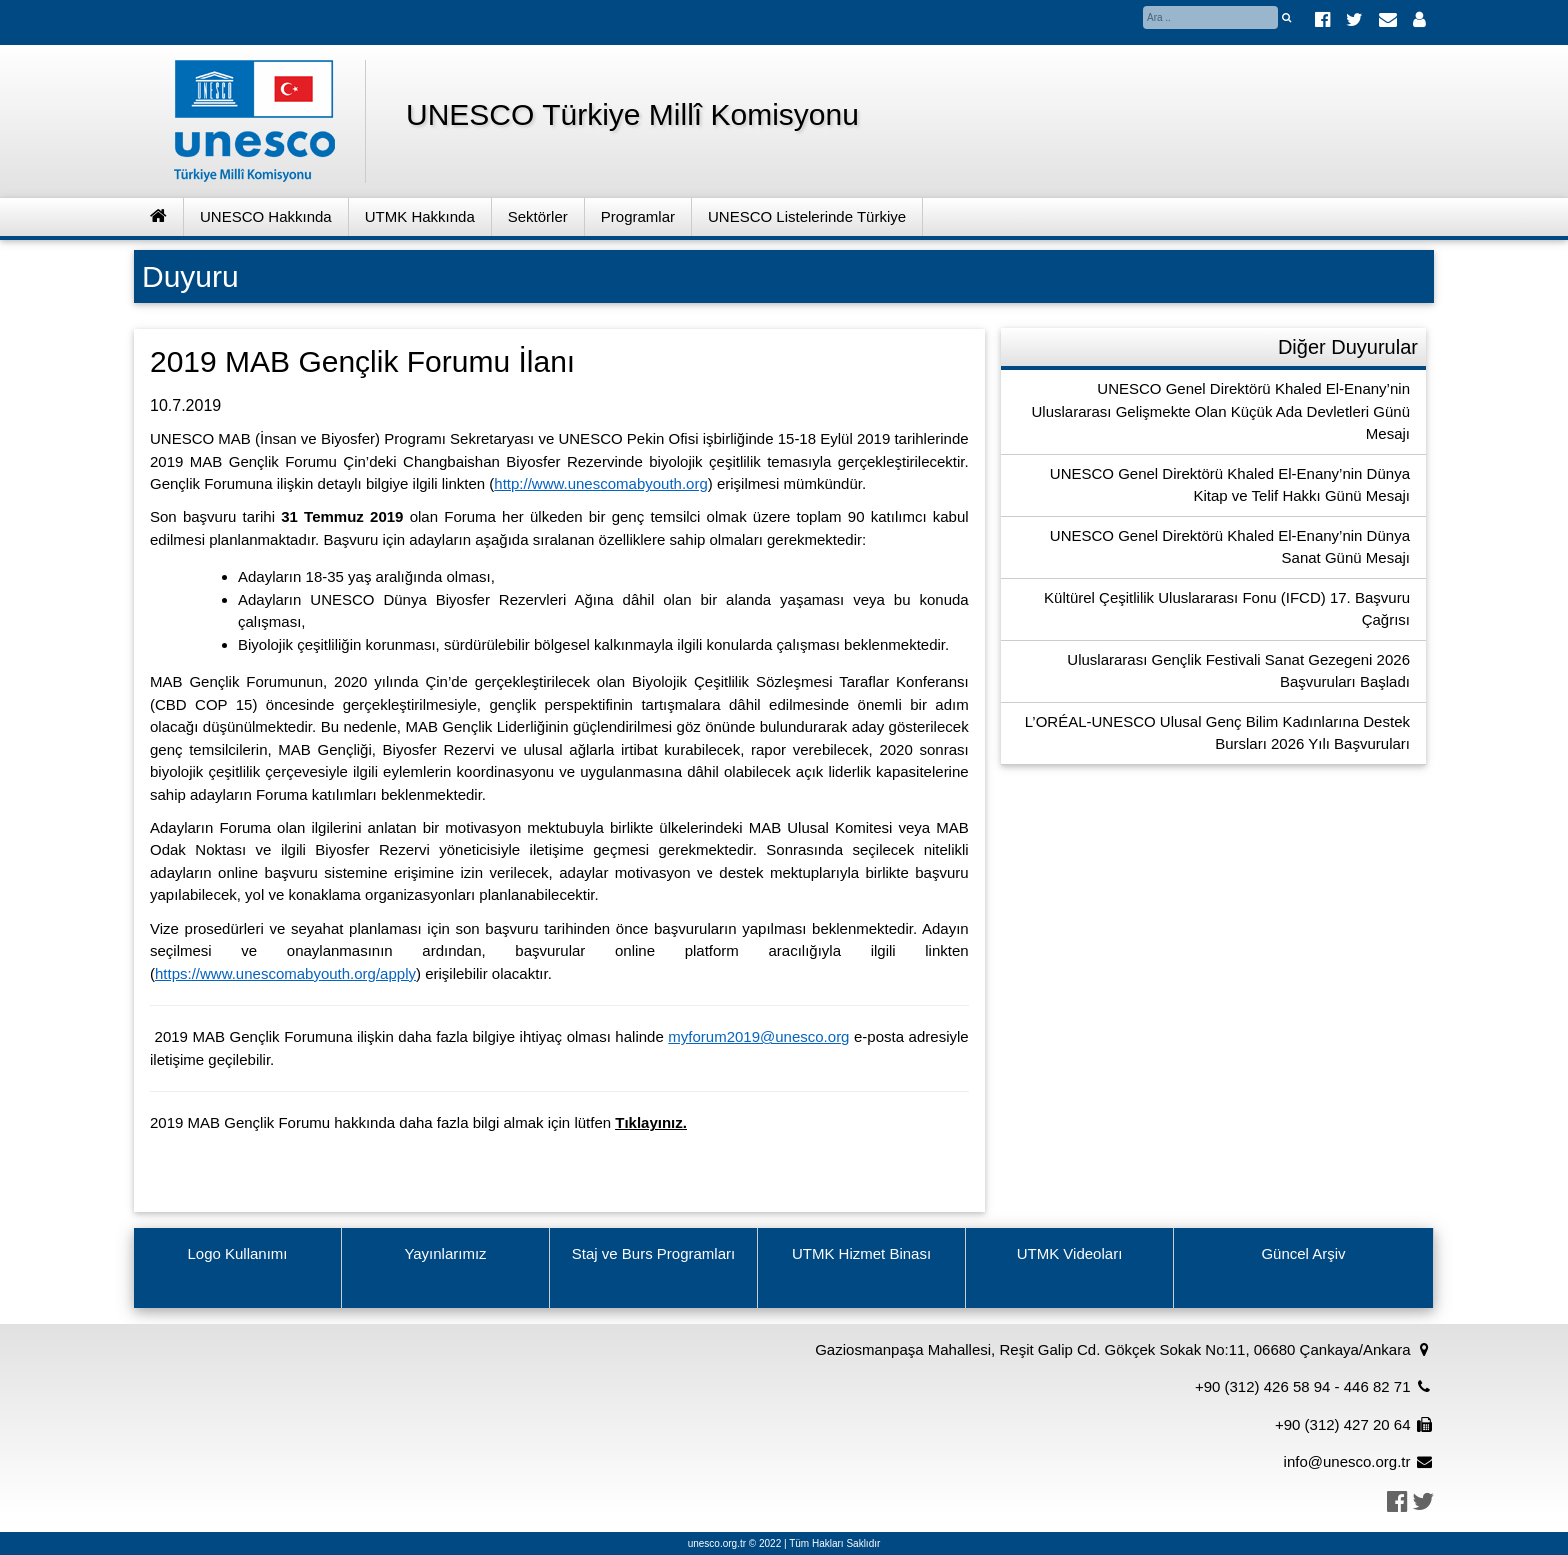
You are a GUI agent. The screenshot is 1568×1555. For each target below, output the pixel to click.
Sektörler (538, 216)
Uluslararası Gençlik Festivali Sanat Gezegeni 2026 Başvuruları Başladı (1238, 671)
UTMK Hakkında (420, 216)
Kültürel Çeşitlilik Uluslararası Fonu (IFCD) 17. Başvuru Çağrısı (1227, 609)
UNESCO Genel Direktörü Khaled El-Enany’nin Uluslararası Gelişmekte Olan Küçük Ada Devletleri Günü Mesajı (1220, 411)
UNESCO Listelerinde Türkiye (807, 216)
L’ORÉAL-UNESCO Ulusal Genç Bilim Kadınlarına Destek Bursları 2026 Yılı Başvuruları (1217, 733)
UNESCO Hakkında (266, 216)
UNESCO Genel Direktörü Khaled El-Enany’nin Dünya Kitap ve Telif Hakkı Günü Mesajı (1230, 485)
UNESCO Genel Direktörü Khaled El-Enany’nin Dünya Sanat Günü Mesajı (1230, 547)
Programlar (638, 216)
